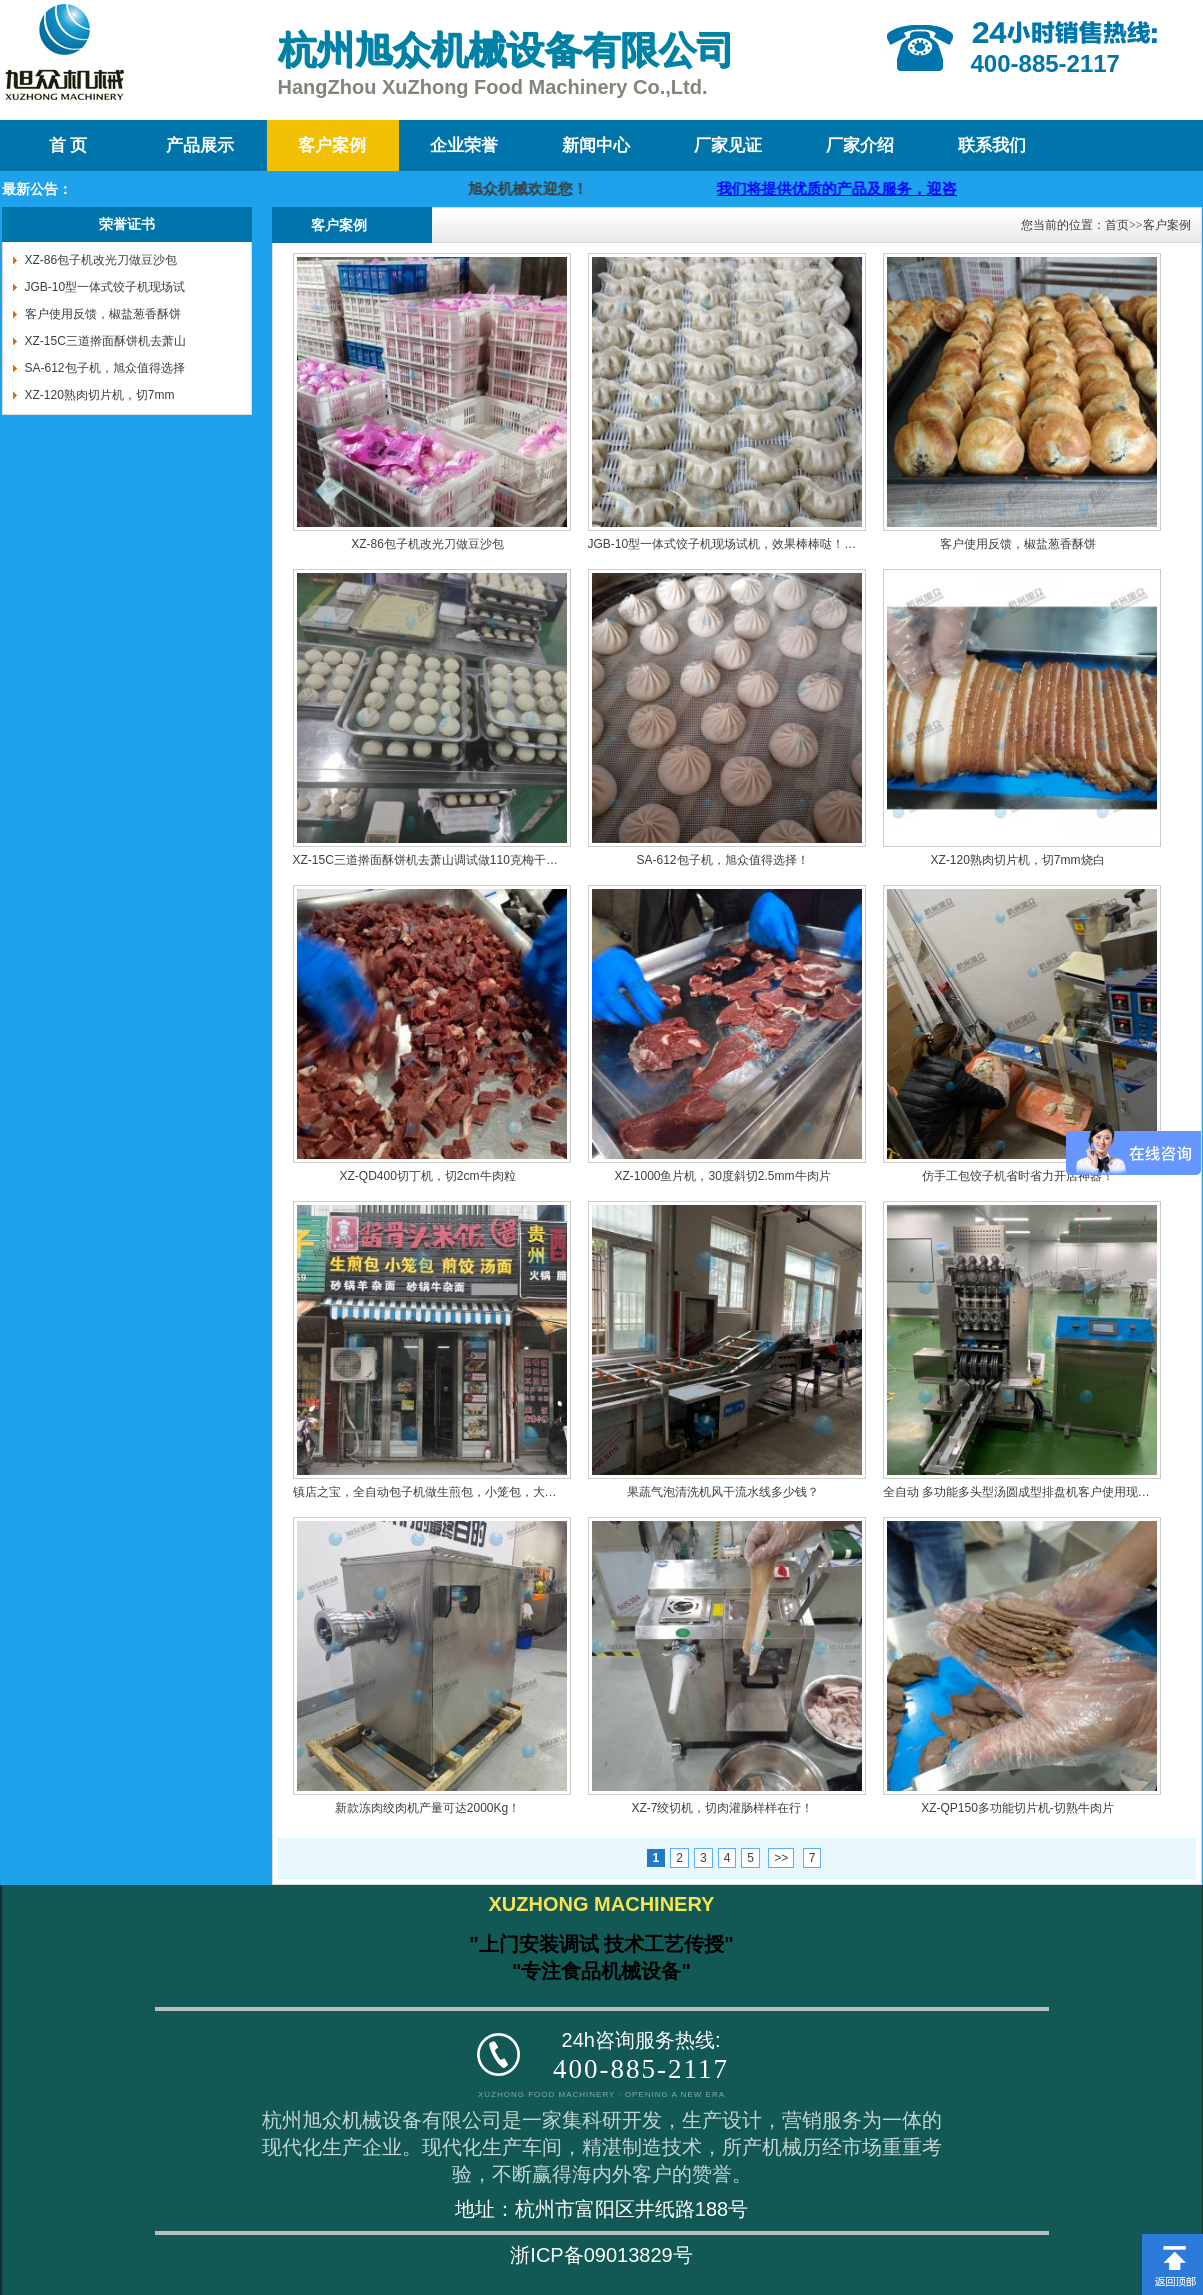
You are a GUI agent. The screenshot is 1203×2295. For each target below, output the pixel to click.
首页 (1117, 225)
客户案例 (332, 145)
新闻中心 (596, 145)
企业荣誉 (464, 145)
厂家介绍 (860, 145)
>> (781, 1858)
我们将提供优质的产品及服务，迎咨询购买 (931, 188)
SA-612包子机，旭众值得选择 (105, 368)
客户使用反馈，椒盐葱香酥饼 (103, 314)
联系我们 (992, 145)
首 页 (68, 145)
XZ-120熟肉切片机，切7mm (100, 395)
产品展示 (200, 145)
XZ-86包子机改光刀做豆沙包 (101, 260)
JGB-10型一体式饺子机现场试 (105, 287)
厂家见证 (728, 145)
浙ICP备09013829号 (601, 2255)
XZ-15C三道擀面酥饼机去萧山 (105, 341)
